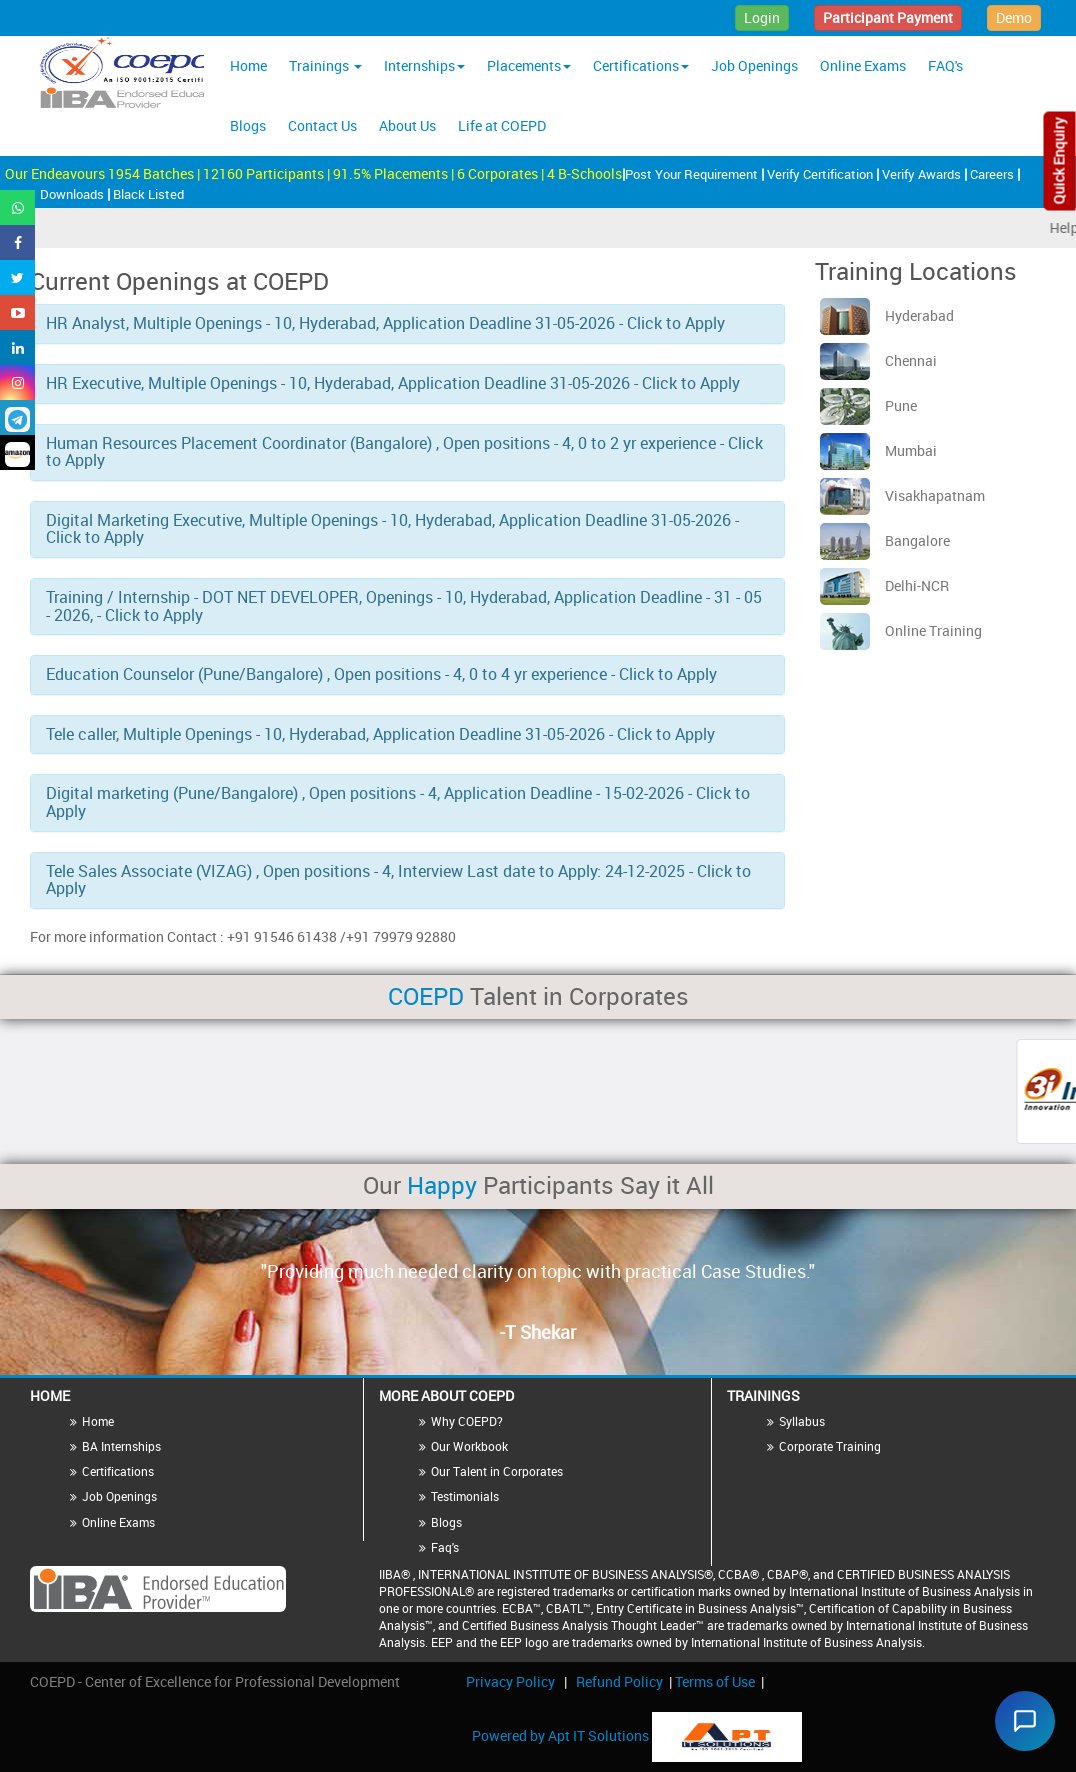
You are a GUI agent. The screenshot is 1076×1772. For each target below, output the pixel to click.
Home (248, 65)
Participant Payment (888, 17)
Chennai (878, 360)
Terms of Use (715, 1681)
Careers (993, 174)
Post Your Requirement (693, 174)
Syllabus (802, 1421)
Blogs (248, 125)
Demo (1014, 17)
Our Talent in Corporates (497, 1471)
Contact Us (322, 125)
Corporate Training (830, 1446)
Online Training (901, 630)
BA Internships (121, 1446)
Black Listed (148, 194)
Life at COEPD (502, 125)
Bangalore (885, 540)
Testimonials (465, 1496)
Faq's (445, 1547)
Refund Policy (619, 1681)
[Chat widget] (1020, 1716)
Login (762, 17)
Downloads (73, 194)
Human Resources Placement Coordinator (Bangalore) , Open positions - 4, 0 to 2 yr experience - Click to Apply (404, 452)
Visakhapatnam (902, 495)
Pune (868, 405)
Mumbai (878, 450)
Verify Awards (923, 174)
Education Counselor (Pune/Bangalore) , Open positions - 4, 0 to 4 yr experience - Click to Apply (381, 674)
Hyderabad (887, 315)
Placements (529, 65)
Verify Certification (821, 174)
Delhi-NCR (884, 585)
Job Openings (754, 65)
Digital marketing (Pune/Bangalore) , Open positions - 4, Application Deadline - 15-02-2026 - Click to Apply (398, 802)
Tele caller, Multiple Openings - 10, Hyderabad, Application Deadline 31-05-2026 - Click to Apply (380, 734)
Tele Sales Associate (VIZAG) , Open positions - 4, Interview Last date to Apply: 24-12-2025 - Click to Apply (398, 880)
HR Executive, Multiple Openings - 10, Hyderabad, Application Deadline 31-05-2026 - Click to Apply (393, 383)
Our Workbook (469, 1446)
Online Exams (863, 65)
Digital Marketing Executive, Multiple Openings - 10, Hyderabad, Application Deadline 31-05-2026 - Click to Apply (392, 529)
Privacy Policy (510, 1681)
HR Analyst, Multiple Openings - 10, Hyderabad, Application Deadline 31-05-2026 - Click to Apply (385, 323)
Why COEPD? (467, 1421)
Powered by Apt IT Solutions (562, 1734)
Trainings (325, 65)
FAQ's (945, 65)
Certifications (641, 65)
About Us (407, 125)
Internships (424, 65)
